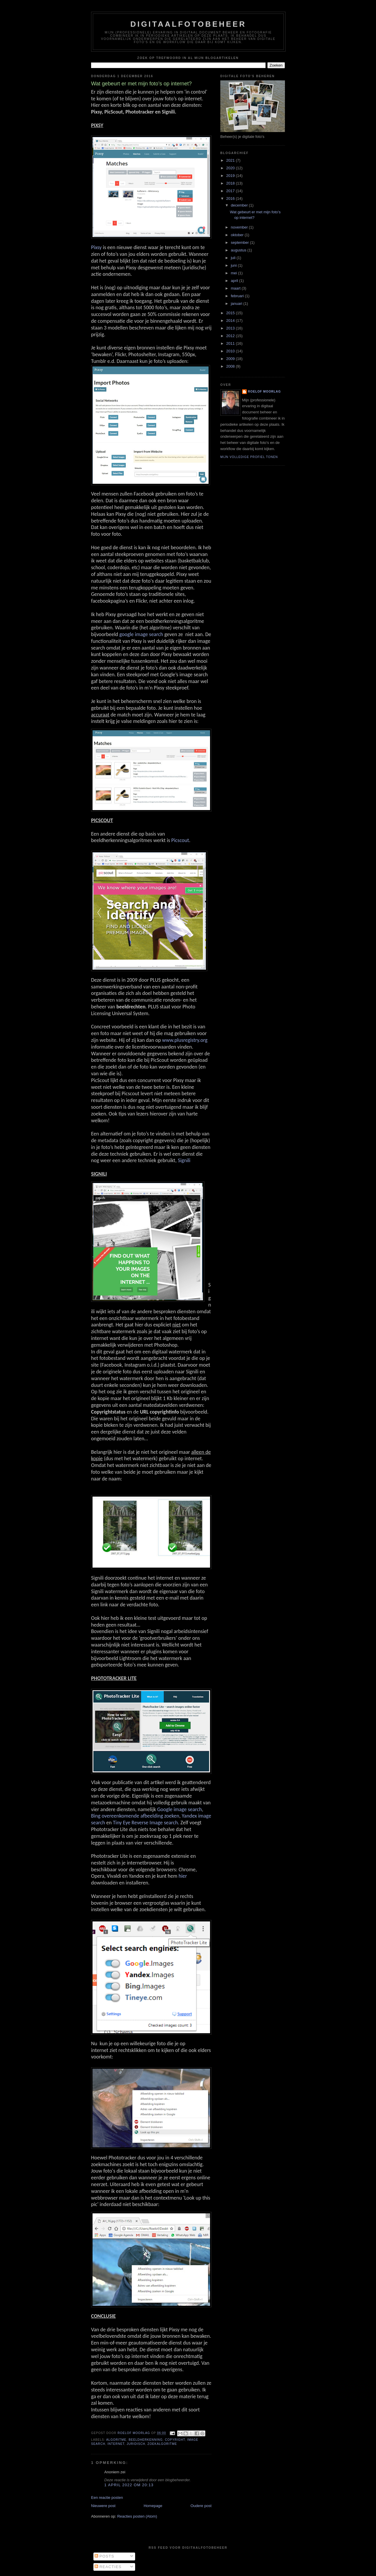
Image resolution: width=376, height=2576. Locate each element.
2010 (231, 351)
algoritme (116, 2439)
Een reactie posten (107, 2497)
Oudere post (201, 2506)
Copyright (175, 2439)
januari (237, 303)
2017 (231, 191)
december (240, 205)
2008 (231, 366)
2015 (231, 313)
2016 (231, 198)
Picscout (180, 840)
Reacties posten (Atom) (137, 2516)
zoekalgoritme (162, 2443)
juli (234, 258)
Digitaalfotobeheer (188, 24)
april (235, 280)
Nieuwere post (103, 2506)
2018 (231, 183)
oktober (238, 235)
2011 (231, 343)
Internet (116, 2443)
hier (183, 1876)
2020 (231, 168)
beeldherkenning (146, 2439)
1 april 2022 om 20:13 (129, 2485)
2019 (231, 175)
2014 (231, 320)
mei (234, 273)
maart (236, 288)
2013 (231, 328)
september (240, 242)
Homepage (153, 2506)
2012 (231, 336)
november (240, 227)
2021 (231, 160)
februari (238, 296)
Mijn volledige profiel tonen (249, 457)
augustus (239, 250)
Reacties (108, 2567)
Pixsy (96, 247)
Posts (104, 2556)
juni (234, 265)
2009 (231, 358)
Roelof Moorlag (264, 391)
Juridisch (136, 2443)
